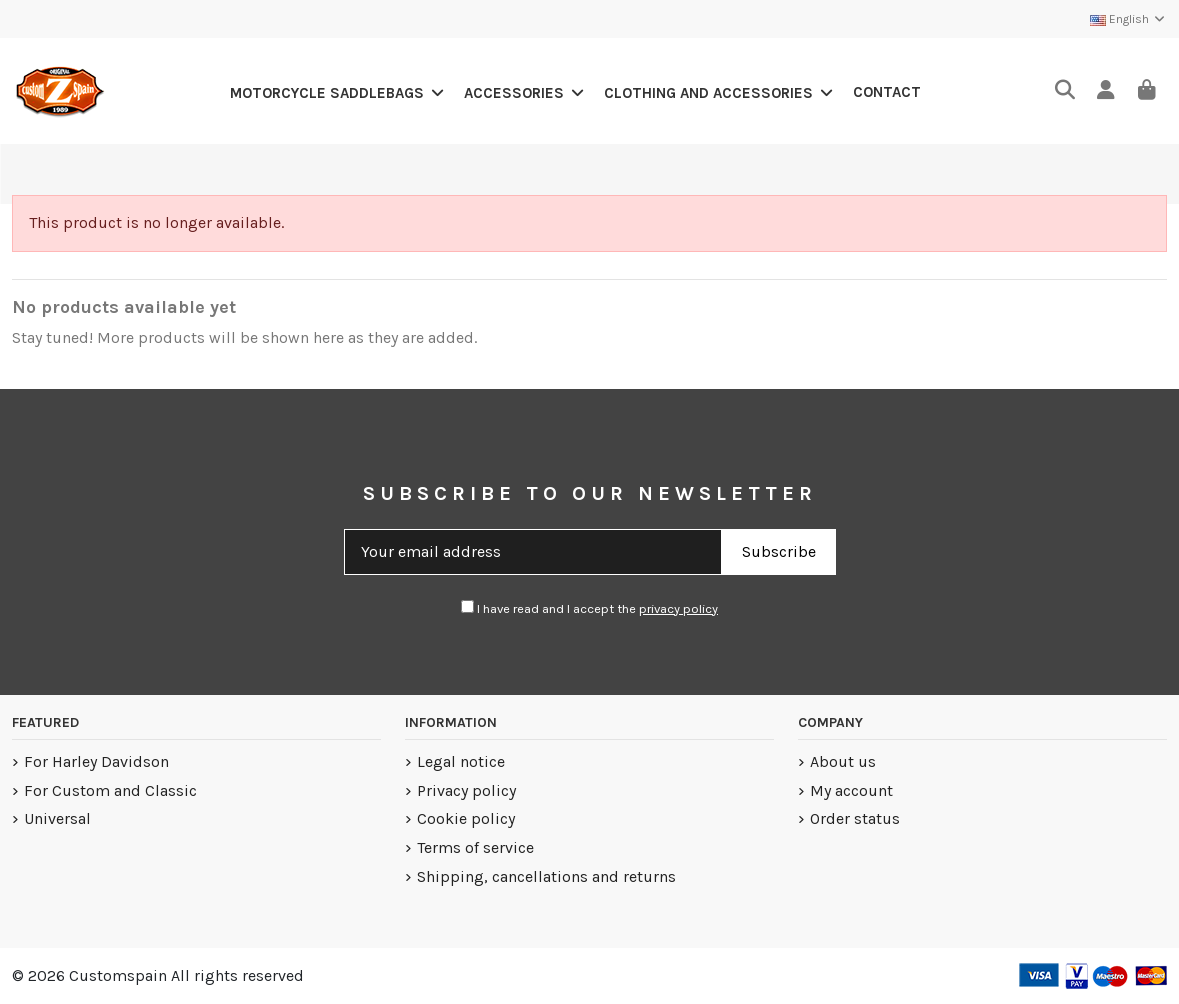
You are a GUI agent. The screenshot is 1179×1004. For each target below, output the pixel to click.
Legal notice (461, 761)
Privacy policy (466, 790)
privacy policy (678, 608)
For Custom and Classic (110, 790)
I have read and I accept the (589, 608)
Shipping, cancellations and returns (546, 876)
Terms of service (475, 847)
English (1128, 19)
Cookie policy (466, 818)
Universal (57, 818)
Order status (855, 818)
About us (843, 761)
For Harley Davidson (96, 761)
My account (851, 790)
